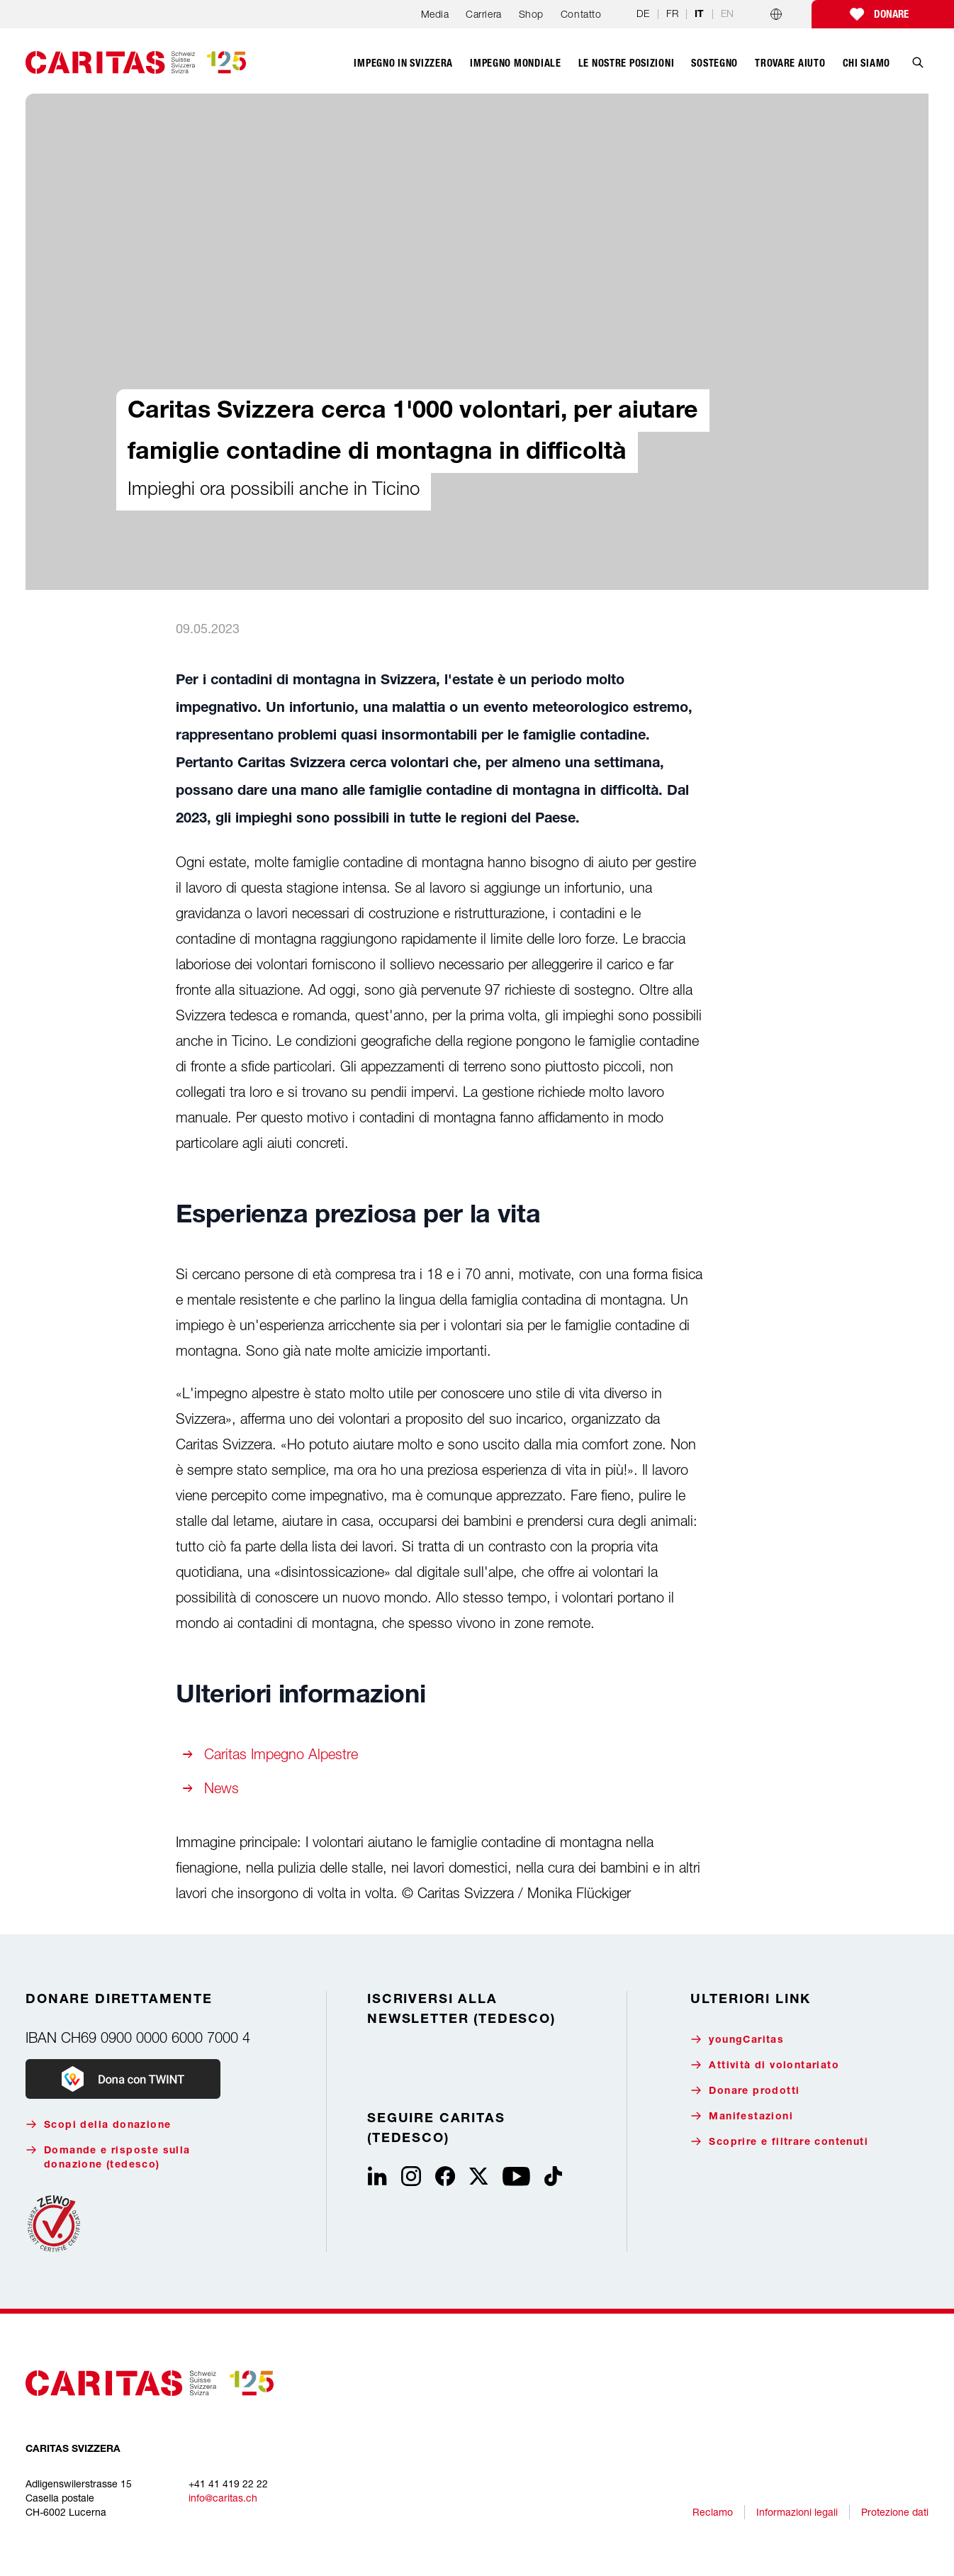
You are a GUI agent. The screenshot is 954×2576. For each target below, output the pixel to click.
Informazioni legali (797, 2512)
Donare (891, 14)
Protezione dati (894, 2512)
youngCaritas (737, 2040)
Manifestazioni (741, 2116)
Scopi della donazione (98, 2125)
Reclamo (712, 2512)
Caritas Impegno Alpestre (281, 1754)
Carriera (483, 14)
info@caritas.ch (223, 2498)
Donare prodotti (744, 2091)
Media (435, 14)
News (221, 1788)
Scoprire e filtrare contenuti (779, 2142)
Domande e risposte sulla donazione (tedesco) (108, 2157)
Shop (531, 14)
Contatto (581, 14)
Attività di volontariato (764, 2065)
